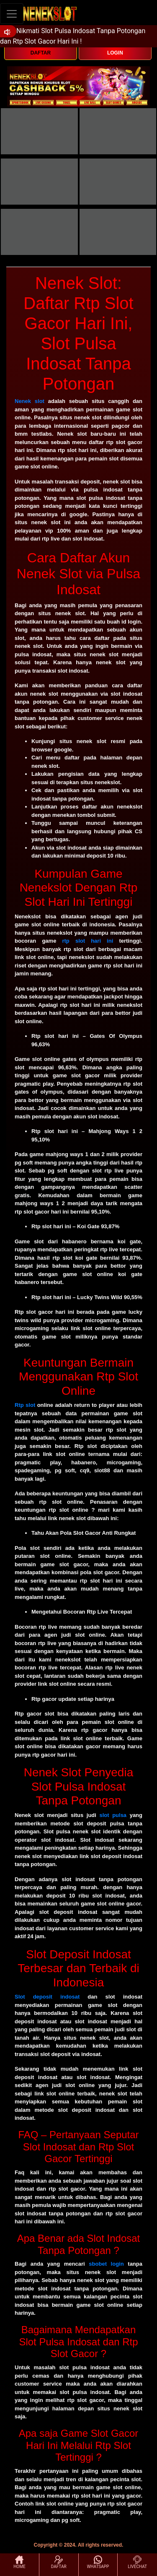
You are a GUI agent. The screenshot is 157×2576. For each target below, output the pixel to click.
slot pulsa (112, 1815)
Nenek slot (29, 401)
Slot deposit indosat (47, 1997)
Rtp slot (25, 1405)
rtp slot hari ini (87, 941)
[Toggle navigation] (11, 13)
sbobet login (106, 2264)
